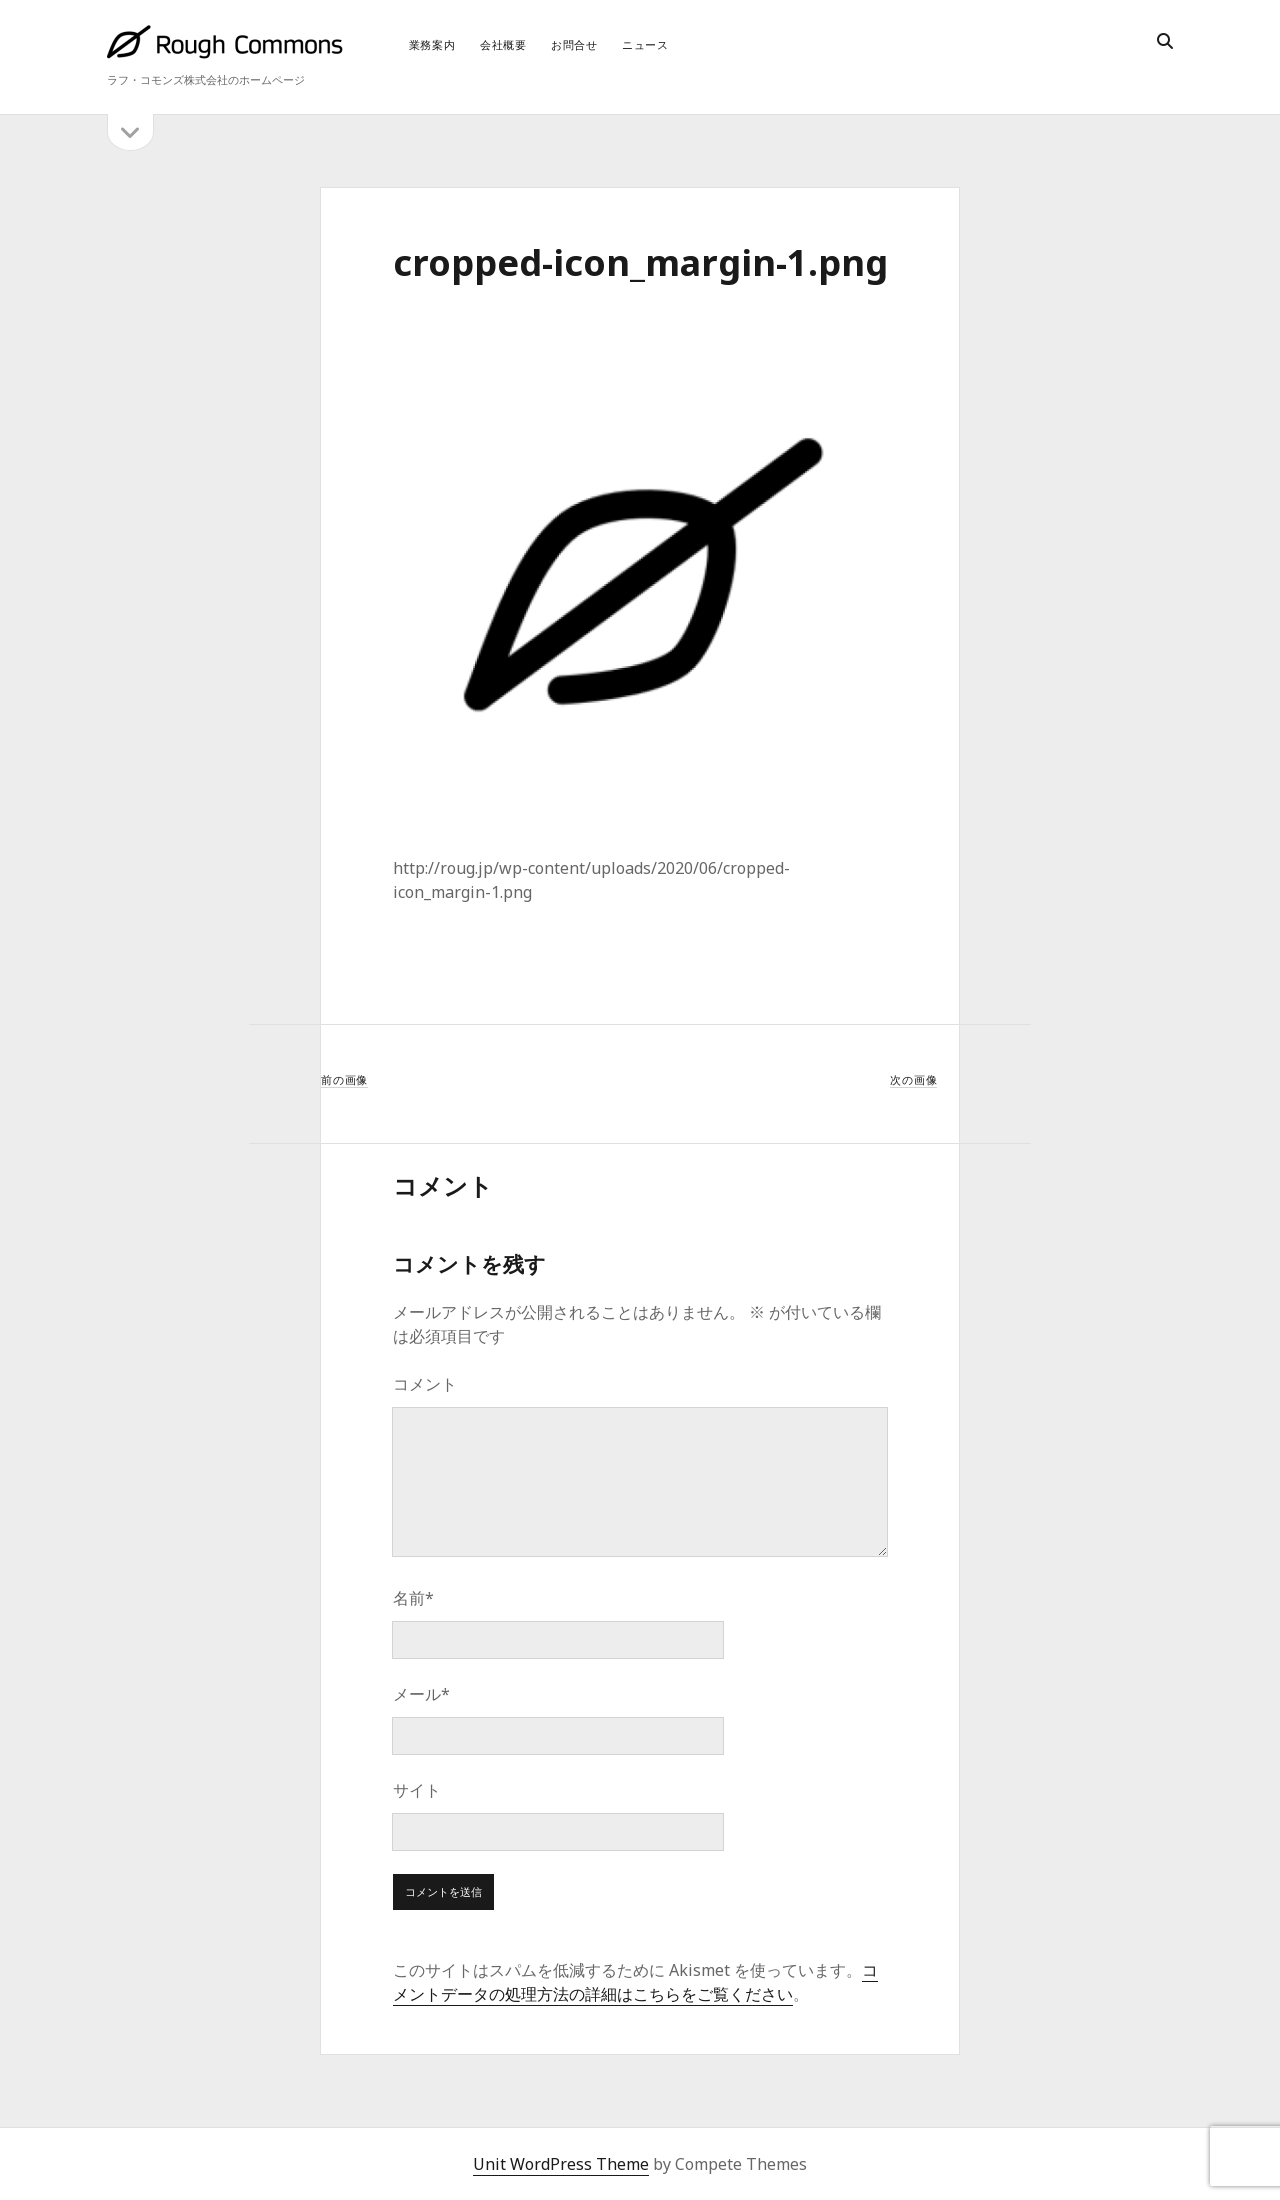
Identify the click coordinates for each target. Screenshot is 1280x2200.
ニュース (645, 44)
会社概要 (503, 44)
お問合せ (574, 44)
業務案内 (432, 44)
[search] (1165, 42)
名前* (413, 1598)
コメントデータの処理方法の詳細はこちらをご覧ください (635, 1982)
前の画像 (344, 1079)
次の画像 (913, 1079)
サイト (417, 1790)
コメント (425, 1384)
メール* (421, 1694)
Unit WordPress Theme (561, 2164)
